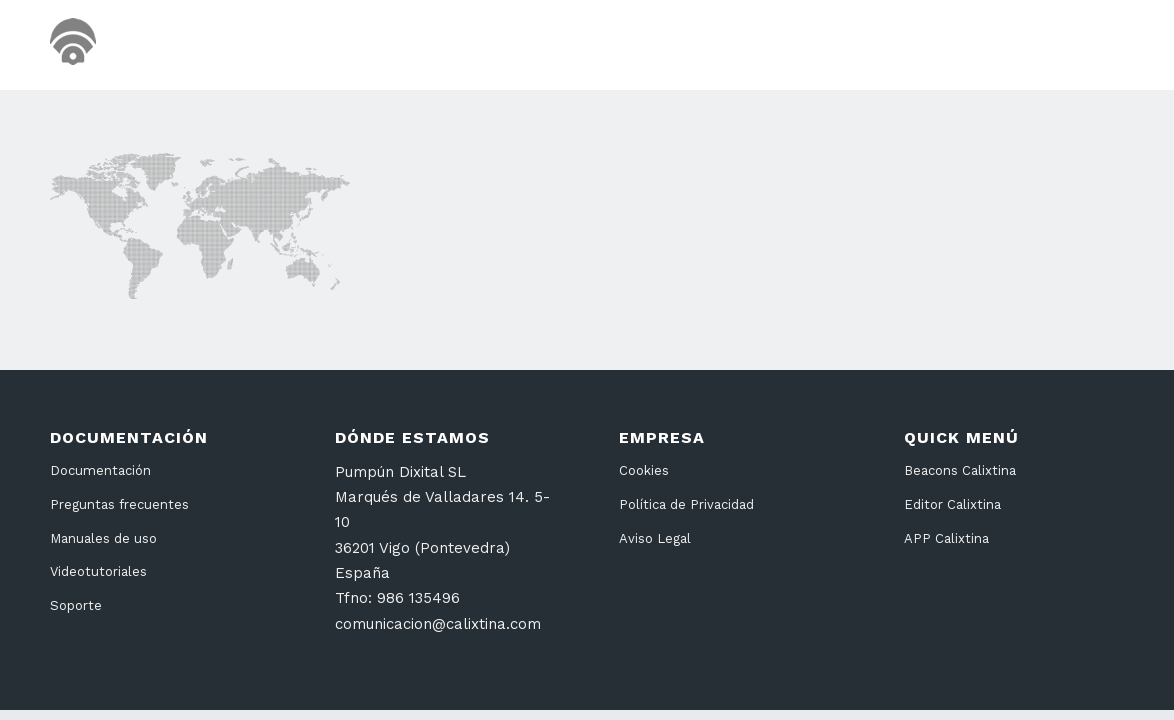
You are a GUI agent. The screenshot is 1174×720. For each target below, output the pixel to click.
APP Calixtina (946, 538)
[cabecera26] (157, 45)
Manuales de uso (103, 538)
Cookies (644, 470)
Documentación (100, 470)
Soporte (76, 605)
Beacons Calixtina (960, 470)
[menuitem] (753, 45)
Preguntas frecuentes (119, 504)
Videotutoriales (98, 571)
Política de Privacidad (686, 504)
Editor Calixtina (952, 504)
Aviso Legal (655, 538)
